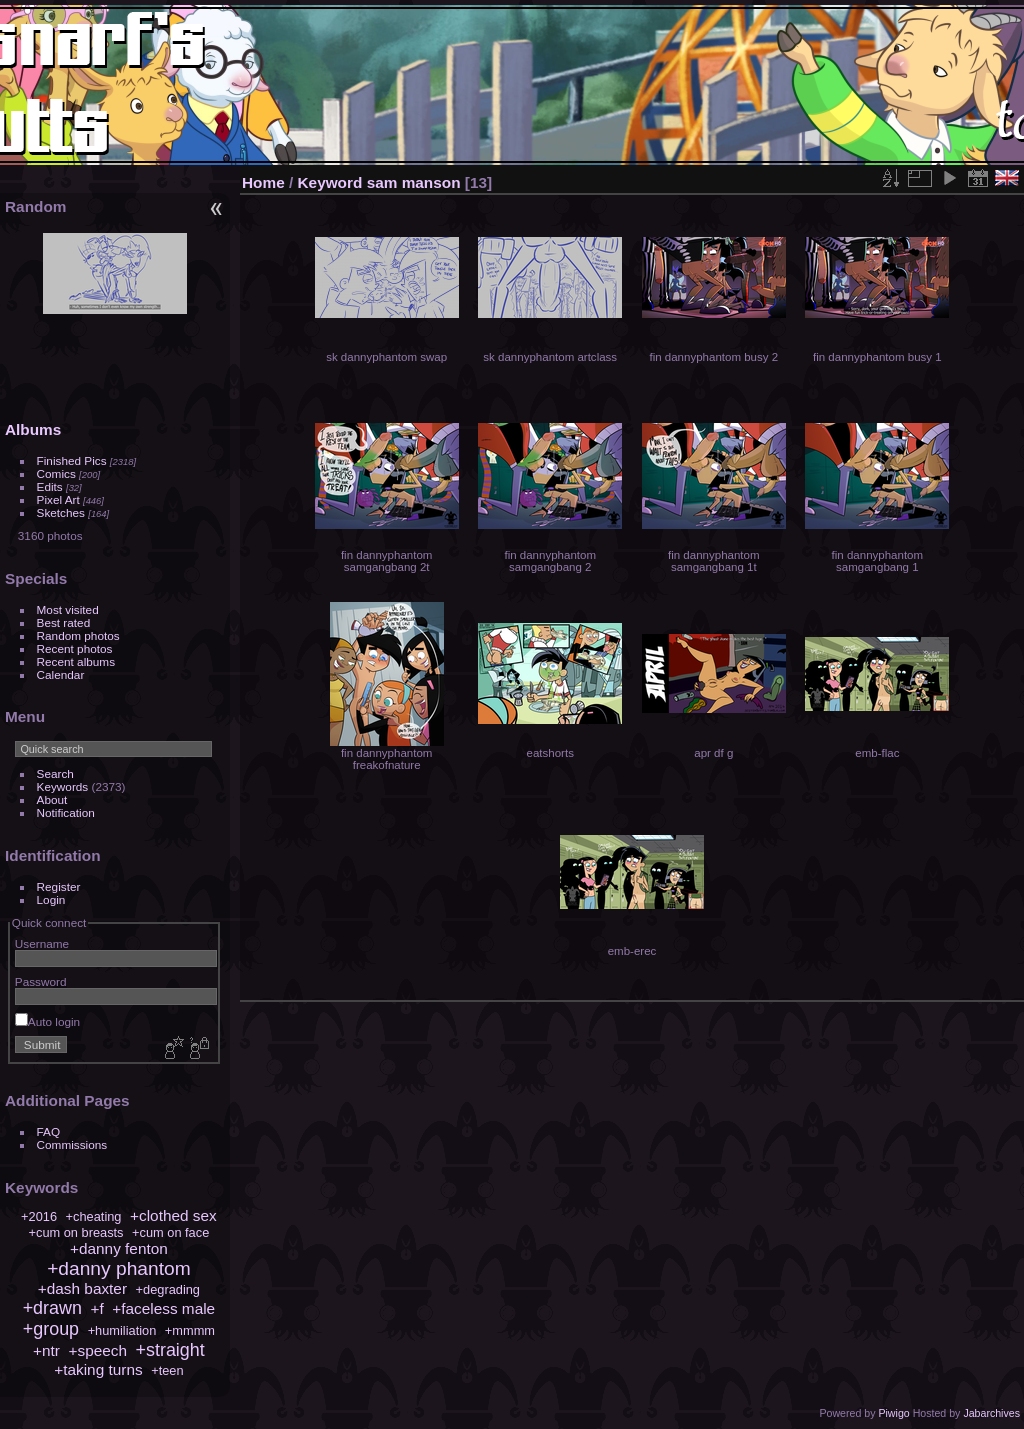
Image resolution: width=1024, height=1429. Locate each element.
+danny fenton (119, 1248)
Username (42, 943)
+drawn (52, 1308)
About (52, 799)
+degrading (168, 1289)
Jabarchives (991, 1413)
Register (59, 886)
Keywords (63, 786)
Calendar (61, 674)
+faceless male (163, 1308)
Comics (56, 473)
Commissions (72, 1144)
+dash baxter (82, 1288)
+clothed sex (173, 1215)
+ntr (46, 1350)
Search (55, 773)
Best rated (64, 622)
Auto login (47, 1021)
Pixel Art (58, 499)
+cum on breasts (76, 1232)
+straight (170, 1350)
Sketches (61, 512)
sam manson (414, 182)
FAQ (49, 1131)
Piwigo (893, 1413)
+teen (167, 1370)
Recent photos (75, 648)
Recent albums (76, 661)
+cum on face (170, 1232)
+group (51, 1329)
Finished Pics (72, 460)
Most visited (68, 609)
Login (51, 899)
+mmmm (190, 1330)
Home (263, 182)
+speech (98, 1350)
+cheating (94, 1216)
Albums (33, 429)
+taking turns (98, 1369)
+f (96, 1308)
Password (41, 981)
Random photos (78, 635)
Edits (50, 486)
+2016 (39, 1216)
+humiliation (122, 1330)
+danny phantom (119, 1268)
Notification (66, 812)
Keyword (330, 182)
